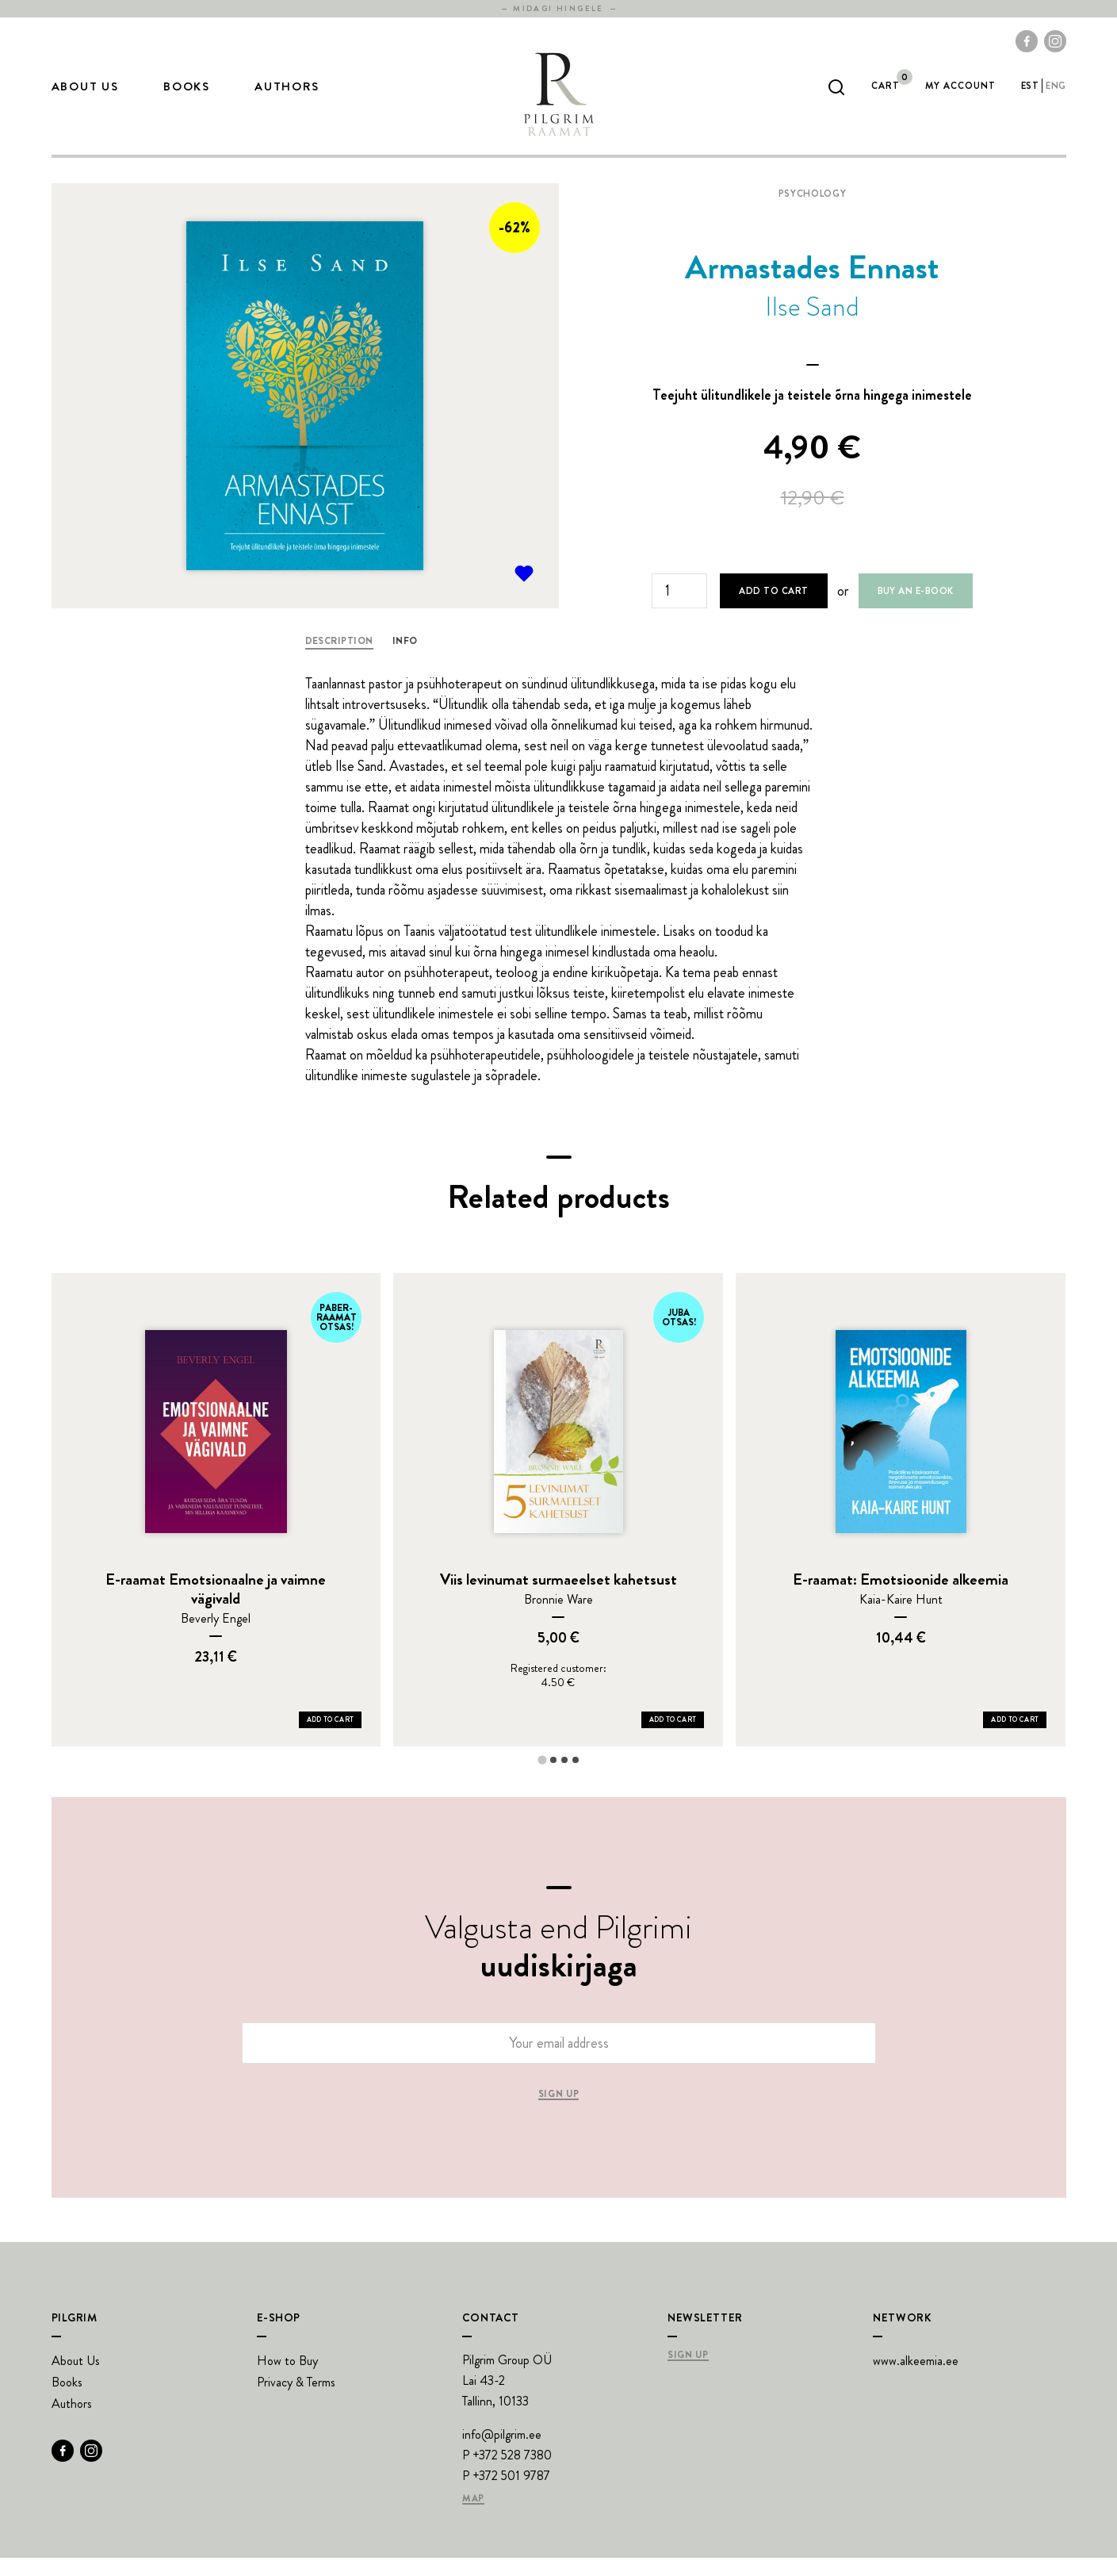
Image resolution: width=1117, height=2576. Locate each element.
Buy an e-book (916, 609)
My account (960, 95)
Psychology (812, 212)
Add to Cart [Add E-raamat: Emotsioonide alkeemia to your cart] (1015, 1737)
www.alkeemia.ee (915, 2379)
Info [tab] (405, 659)
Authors (286, 96)
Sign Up (688, 2373)
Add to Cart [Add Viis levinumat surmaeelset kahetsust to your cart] (673, 1737)
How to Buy (287, 2379)
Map (473, 2517)
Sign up (558, 2112)
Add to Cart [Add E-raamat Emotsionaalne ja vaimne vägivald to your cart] (330, 1737)
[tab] (541, 1777)
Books (186, 96)
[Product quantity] (679, 609)
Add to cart (773, 609)
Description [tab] (339, 659)
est (1030, 95)
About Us (85, 96)
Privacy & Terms (296, 2400)
